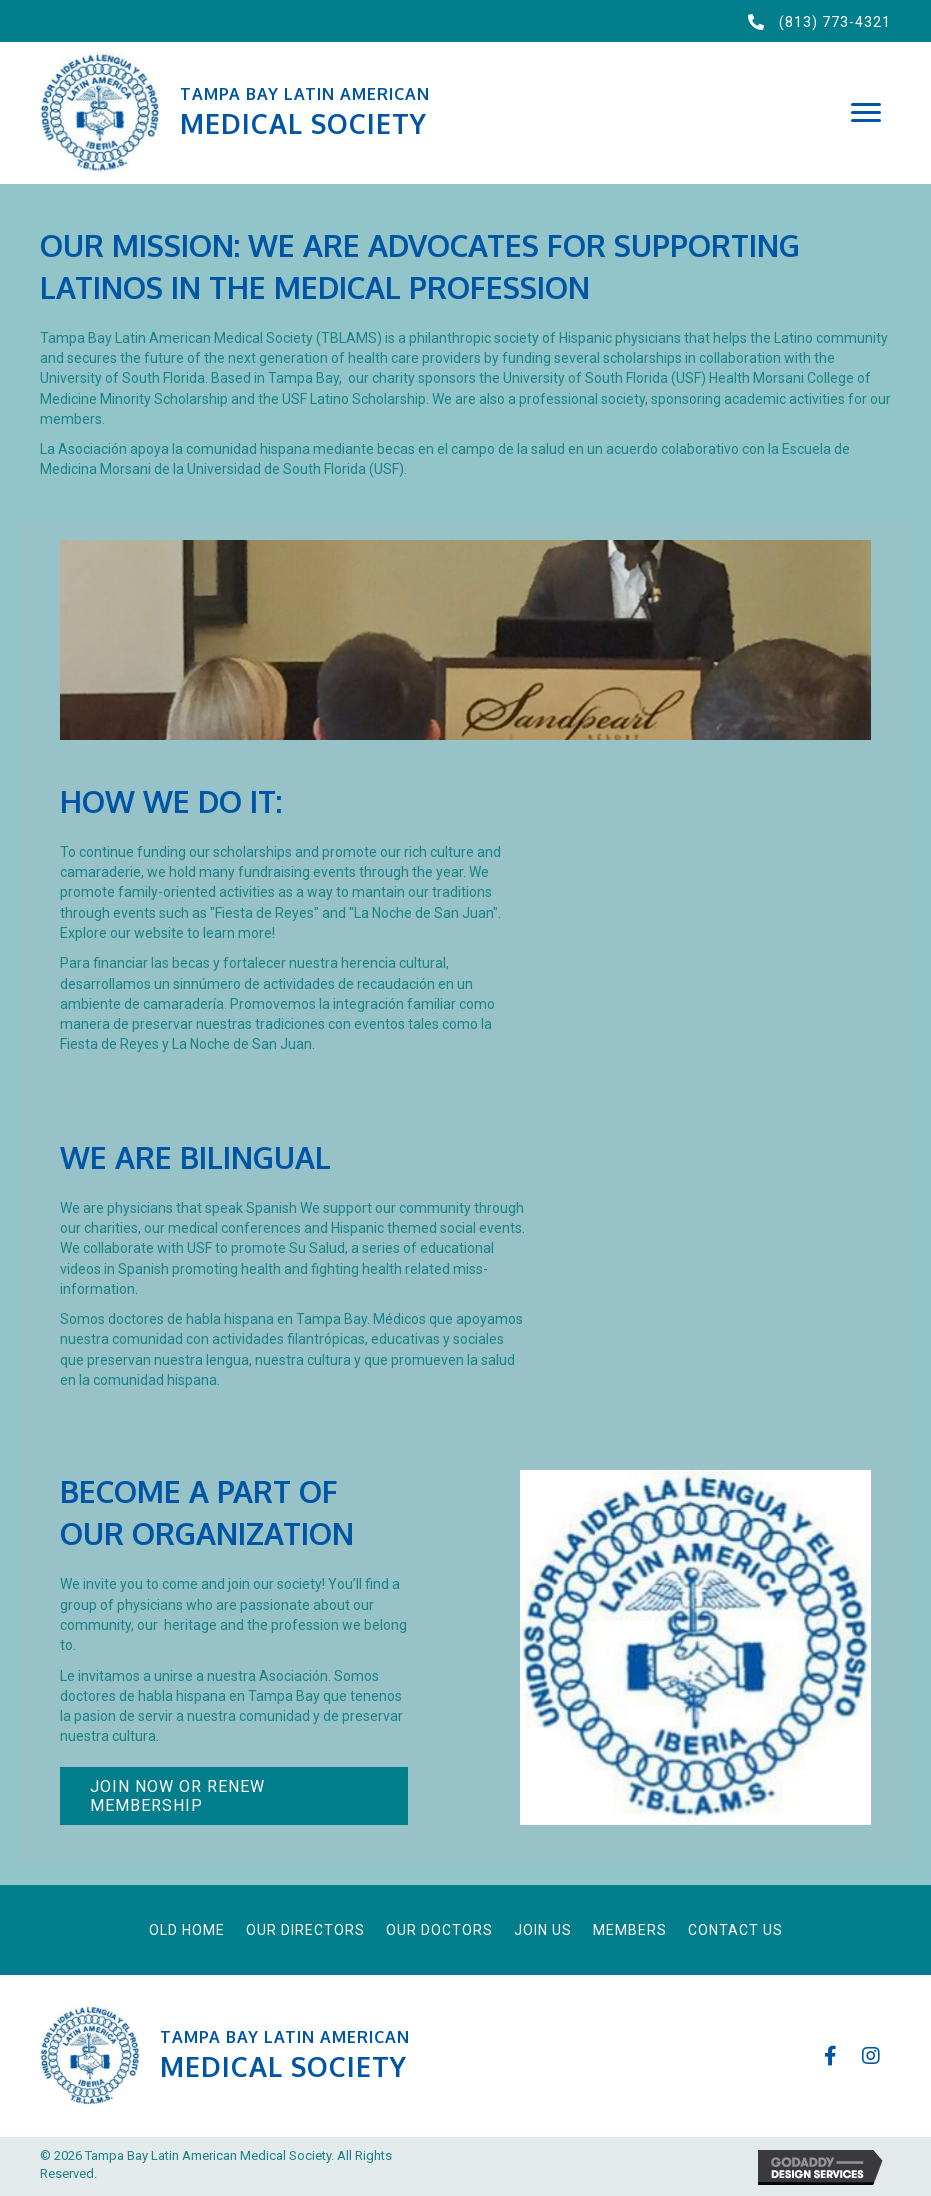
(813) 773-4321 (835, 22)
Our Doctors (439, 1930)
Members (630, 1930)
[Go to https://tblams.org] (421, 112)
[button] (866, 113)
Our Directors (305, 1930)
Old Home (187, 1930)
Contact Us (735, 1930)
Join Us (543, 1930)
